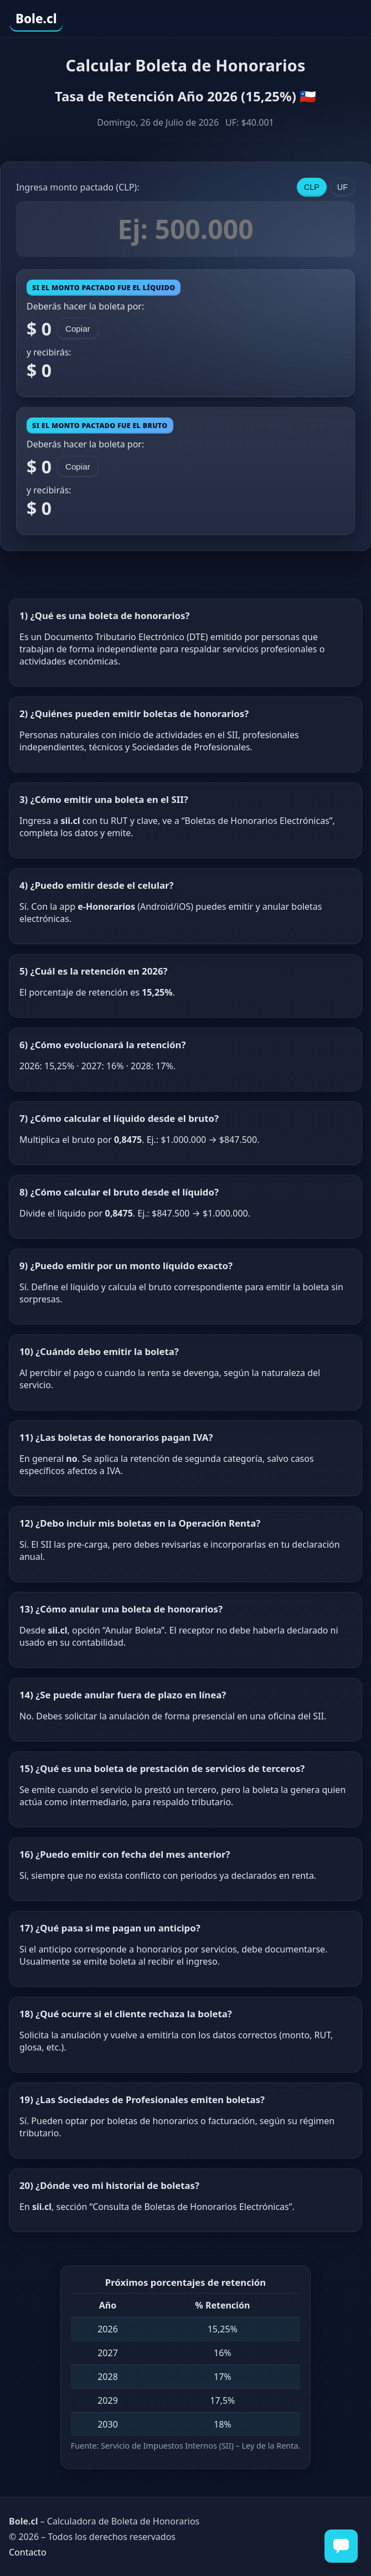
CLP (312, 187)
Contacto (28, 2552)
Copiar (77, 328)
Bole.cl (36, 18)
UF (342, 187)
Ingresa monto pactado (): (77, 187)
